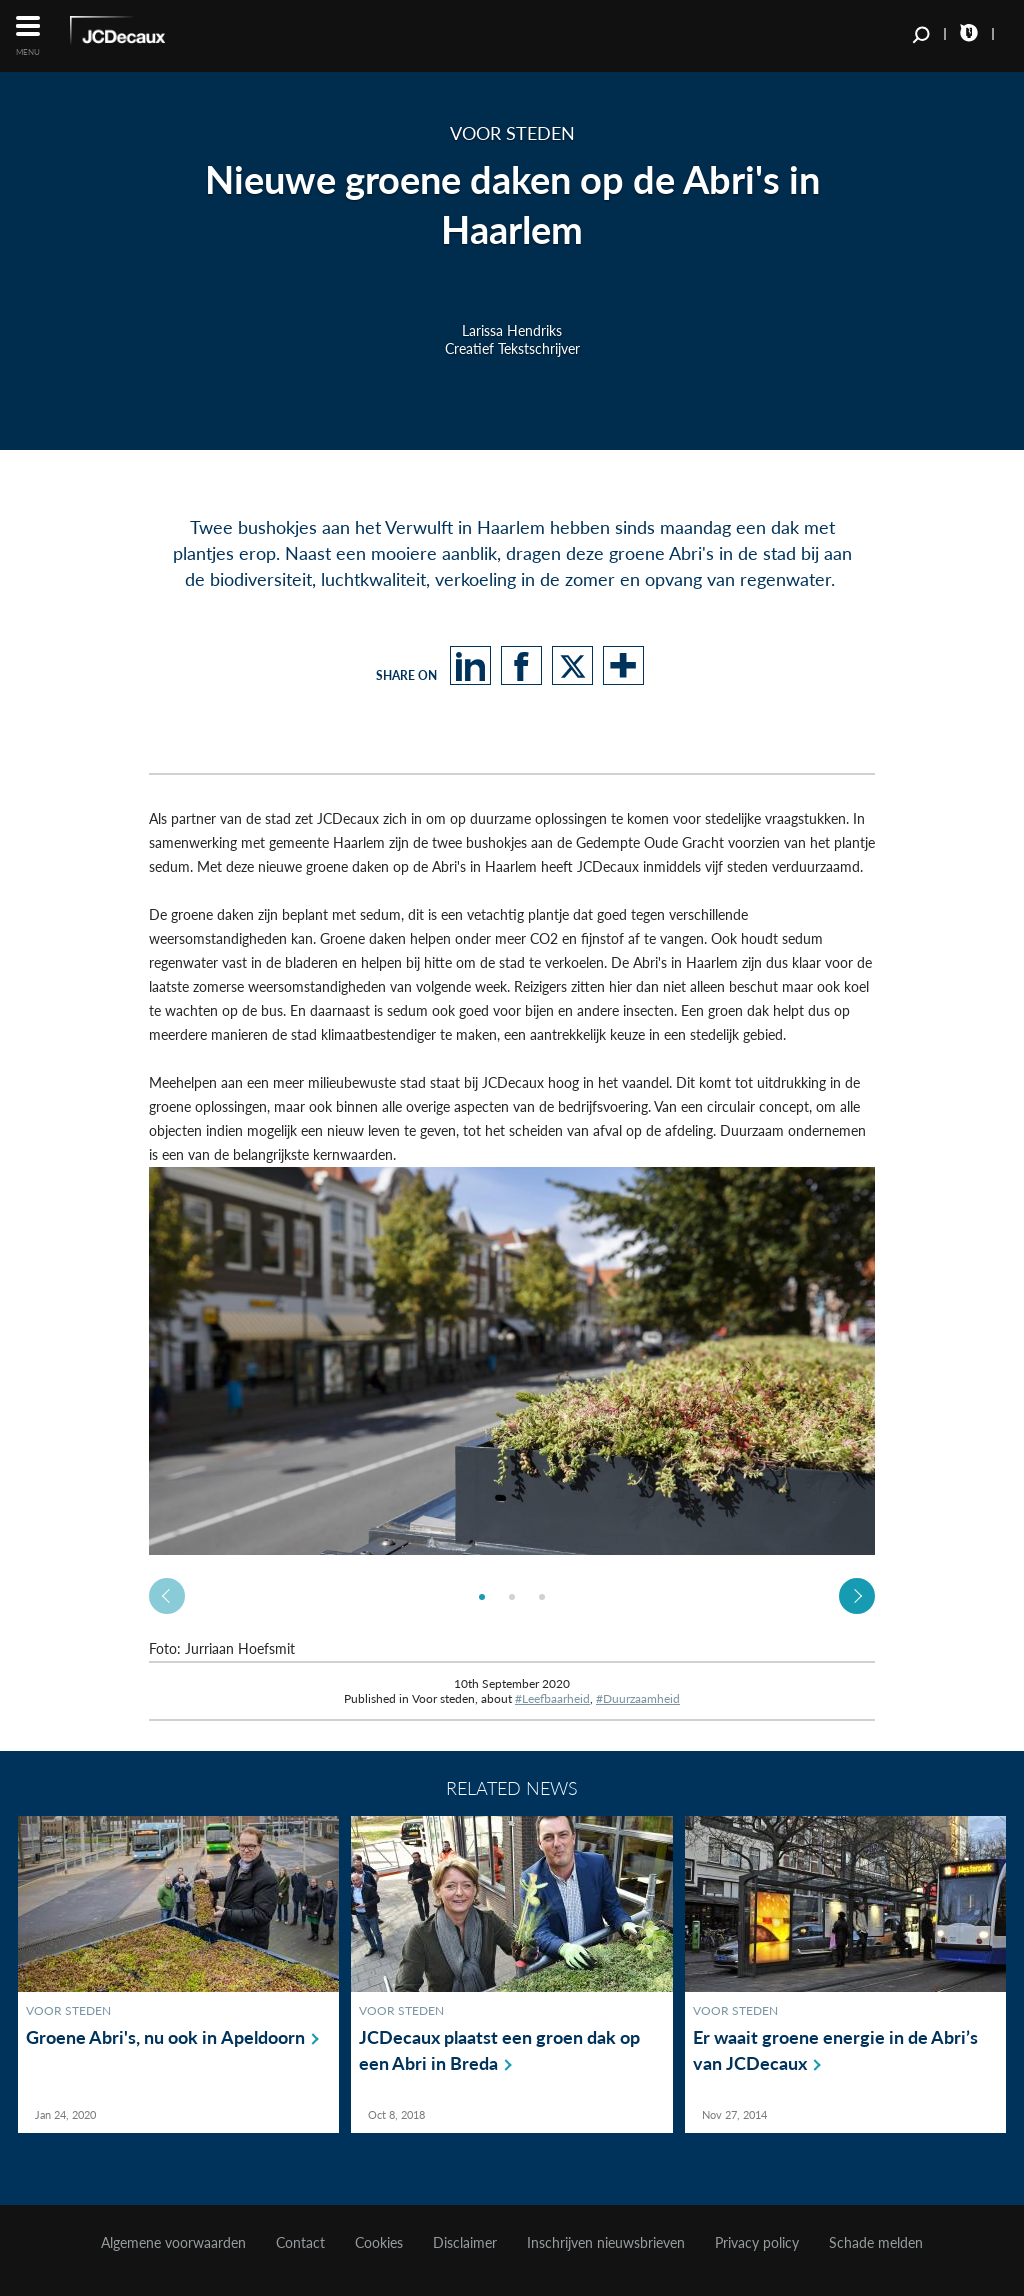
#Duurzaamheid (638, 1698)
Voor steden (68, 2010)
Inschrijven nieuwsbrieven (606, 2243)
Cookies (379, 2243)
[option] (512, 1361)
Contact (300, 2243)
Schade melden (876, 2243)
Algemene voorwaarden (173, 2243)
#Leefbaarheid (552, 1698)
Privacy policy (757, 2243)
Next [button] (857, 1596)
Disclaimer (465, 2243)
